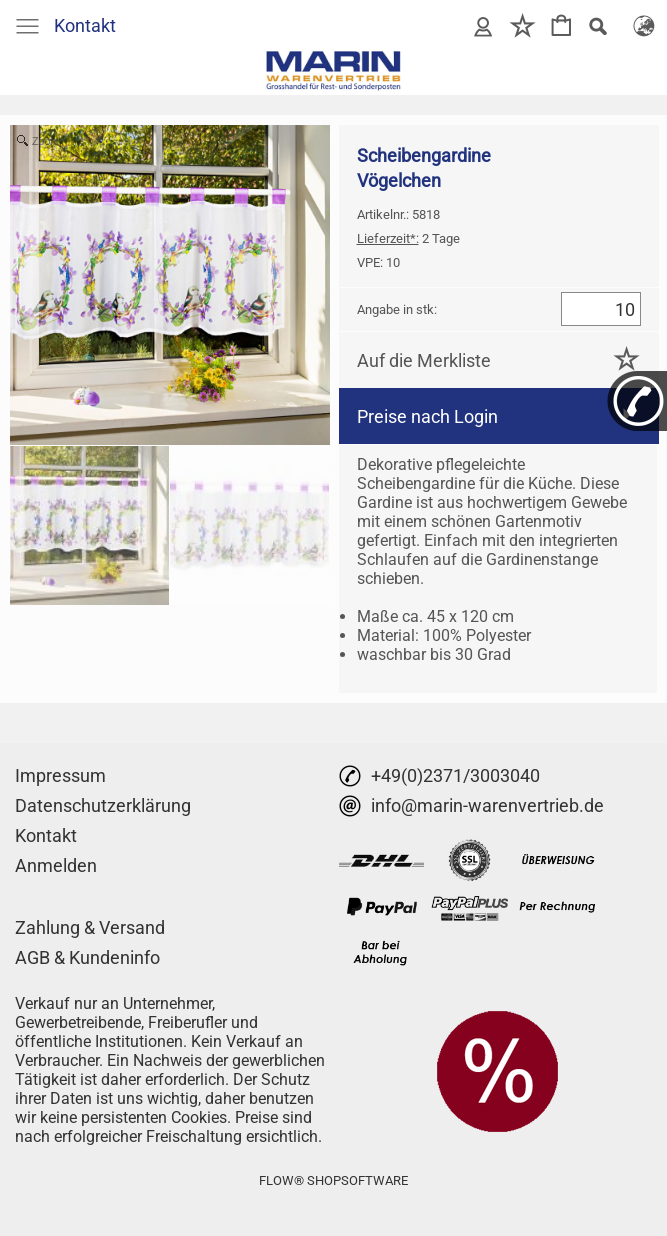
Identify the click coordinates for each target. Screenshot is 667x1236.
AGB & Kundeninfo (87, 957)
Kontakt (85, 25)
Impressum (60, 775)
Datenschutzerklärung (103, 805)
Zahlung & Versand (90, 927)
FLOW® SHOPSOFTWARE (333, 1180)
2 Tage (408, 238)
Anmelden (56, 865)
